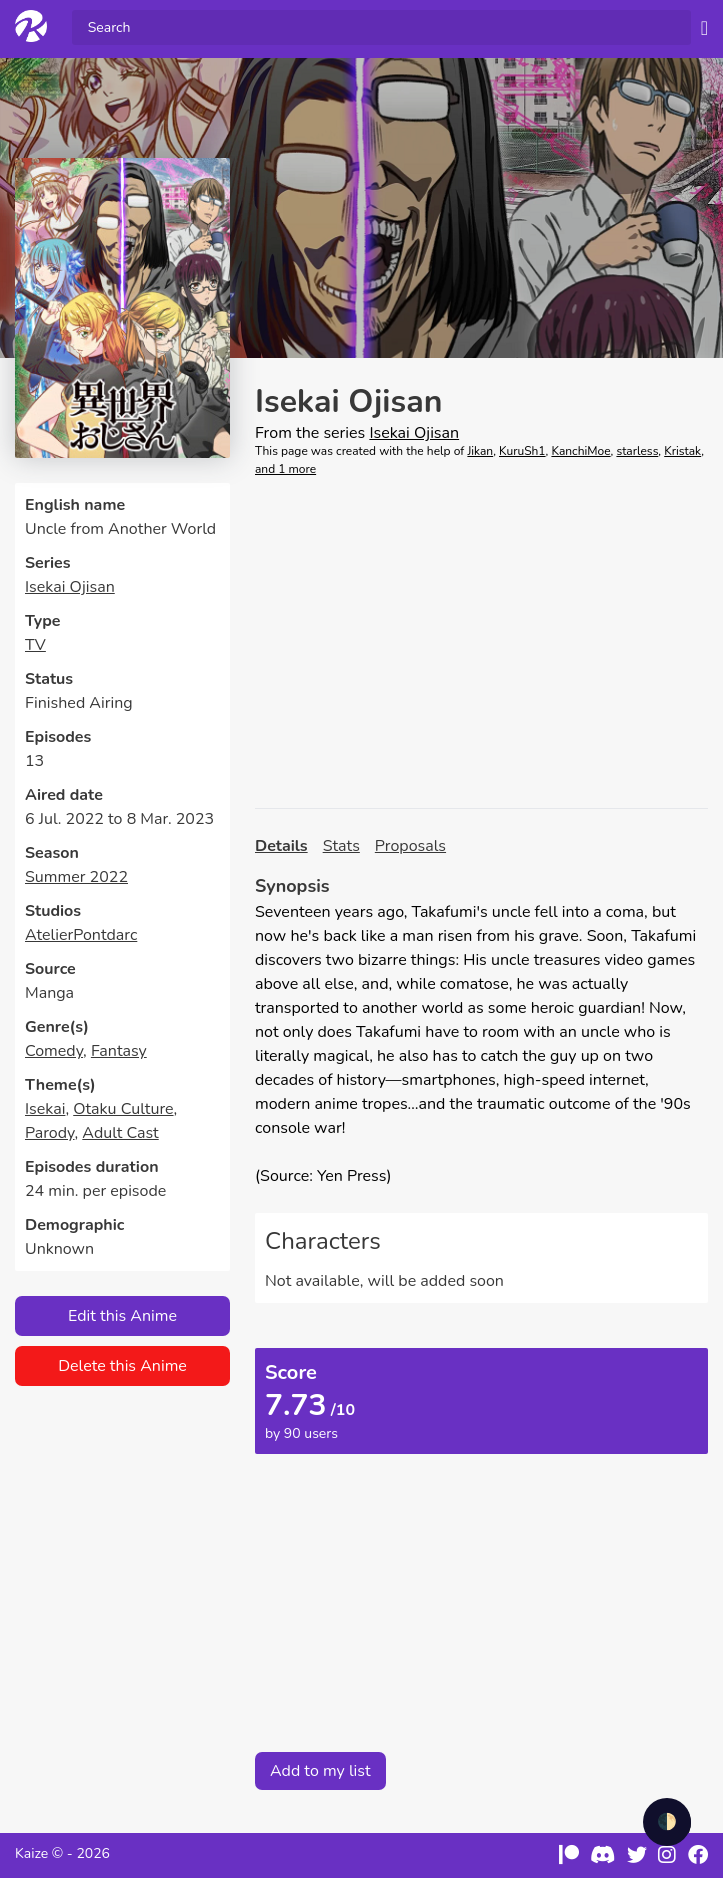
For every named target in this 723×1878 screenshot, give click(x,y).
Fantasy (119, 1051)
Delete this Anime (122, 1366)
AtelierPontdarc (81, 935)
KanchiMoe (580, 451)
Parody (50, 1133)
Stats (341, 846)
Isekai (45, 1109)
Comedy (54, 1051)
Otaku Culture (123, 1109)
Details (281, 846)
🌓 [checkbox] (667, 1822)
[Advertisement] (481, 643)
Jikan (480, 451)
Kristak (682, 451)
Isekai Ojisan (70, 587)
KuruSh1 (522, 451)
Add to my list (320, 1771)
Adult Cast (120, 1133)
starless (637, 451)
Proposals (410, 846)
